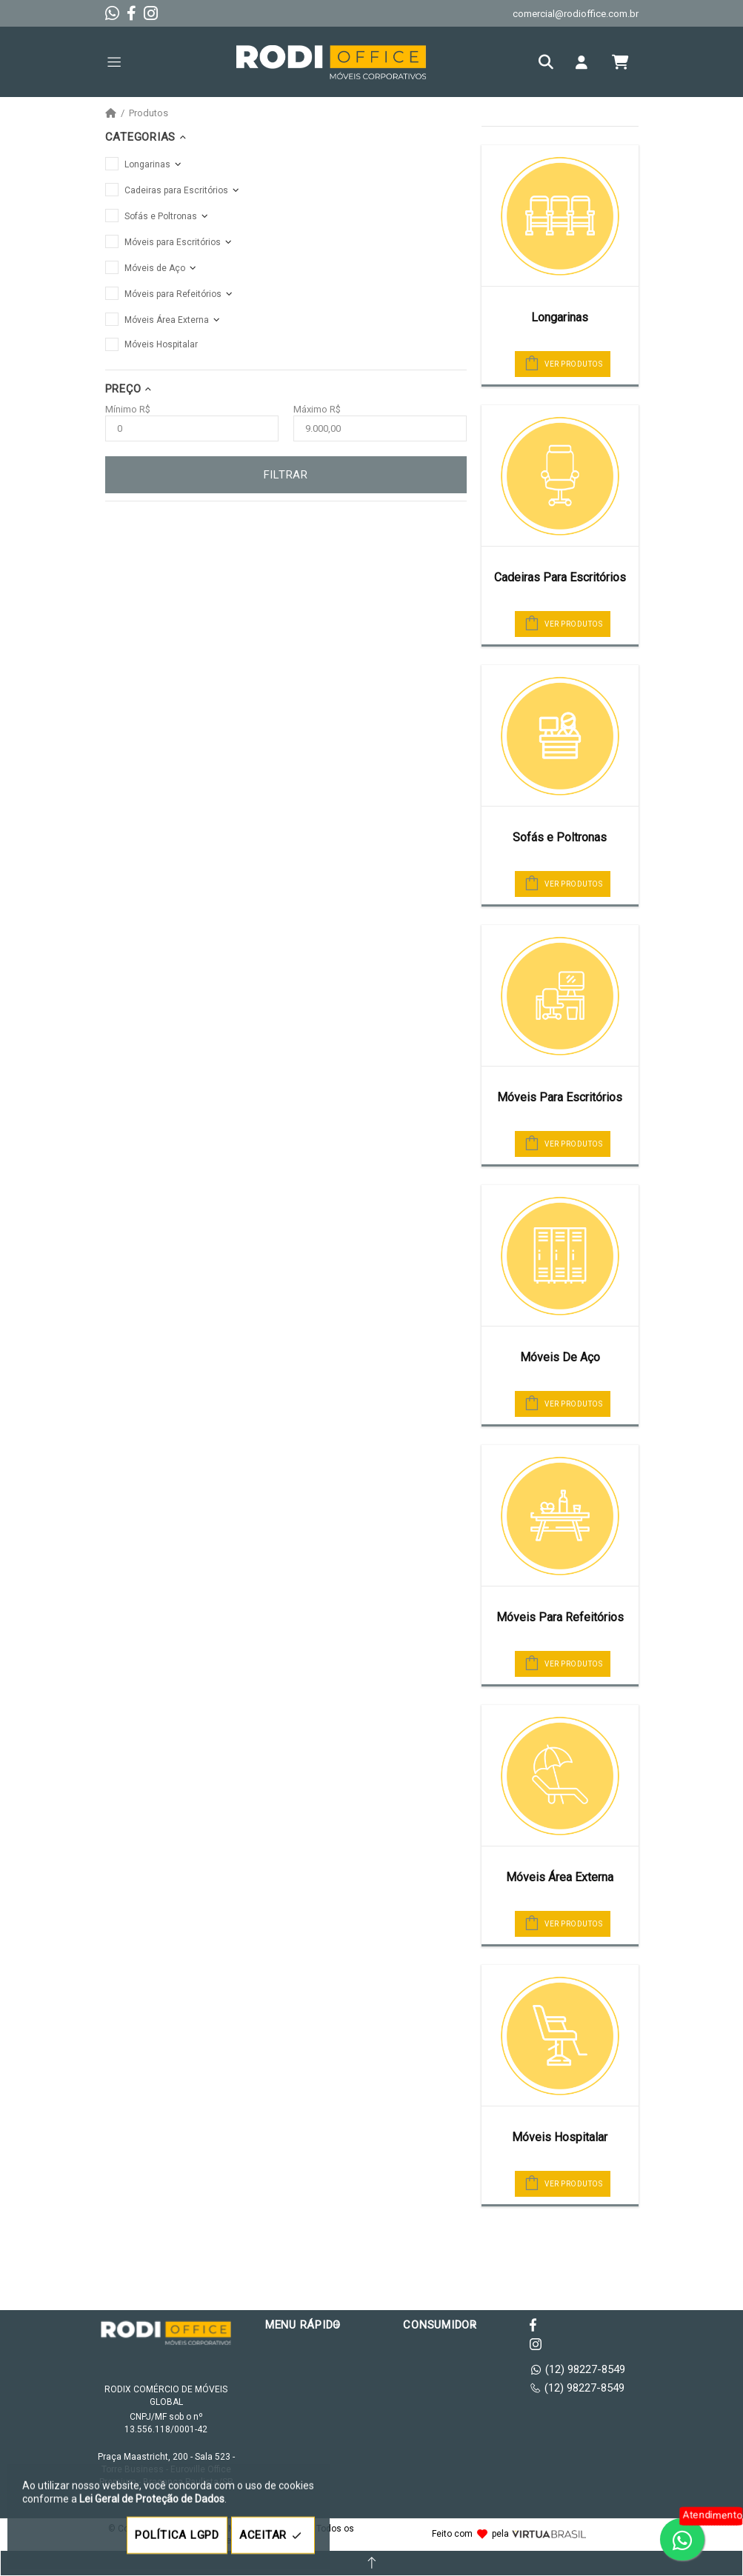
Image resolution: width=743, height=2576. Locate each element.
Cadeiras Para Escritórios (560, 577)
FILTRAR (286, 474)
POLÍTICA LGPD (177, 2535)
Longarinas (559, 317)
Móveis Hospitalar (559, 2137)
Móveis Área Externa (559, 1877)
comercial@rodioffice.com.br (576, 13)
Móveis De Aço (560, 1357)
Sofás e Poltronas (560, 837)
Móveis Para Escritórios (559, 1097)
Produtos (148, 113)
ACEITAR (273, 2536)
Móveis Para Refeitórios (560, 1617)
